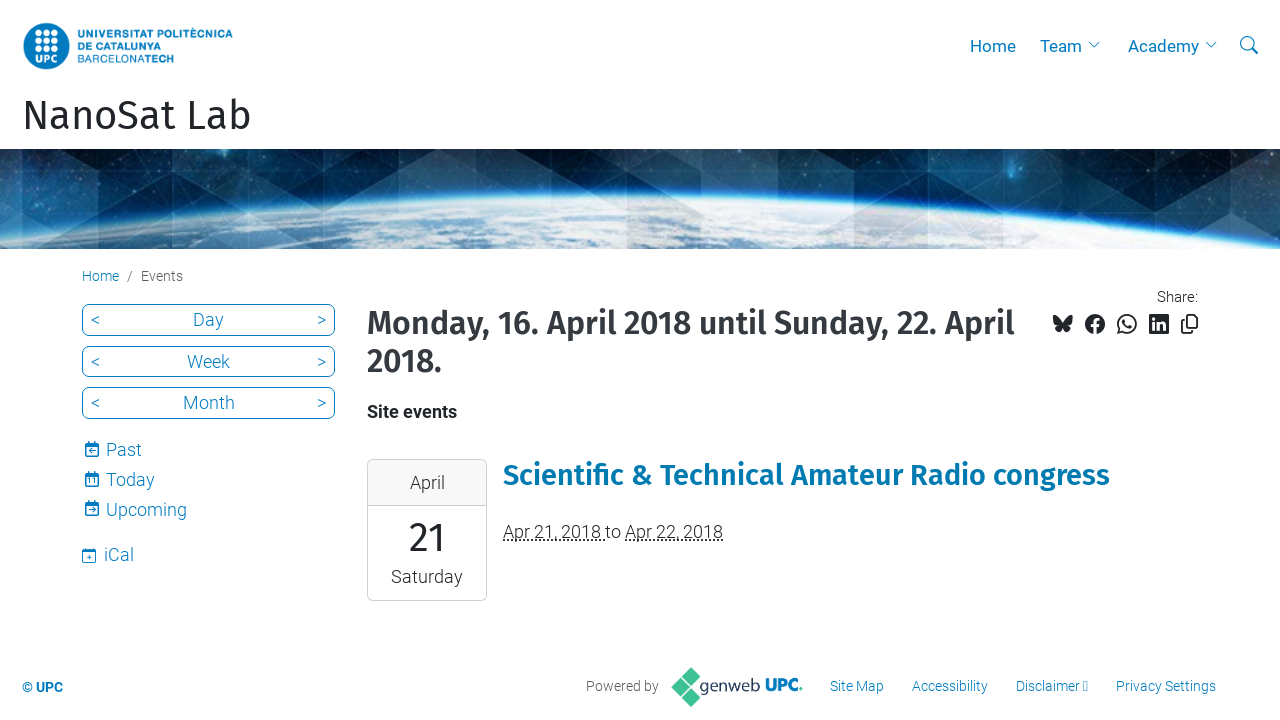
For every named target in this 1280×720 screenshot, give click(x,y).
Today (130, 479)
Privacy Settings (1166, 686)
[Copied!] (1189, 324)
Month (209, 402)
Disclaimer (1048, 686)
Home (993, 46)
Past (124, 449)
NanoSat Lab (137, 116)
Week (208, 361)
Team (1061, 46)
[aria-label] (1249, 46)
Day (208, 319)
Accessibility (950, 686)
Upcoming (146, 509)
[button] (1099, 46)
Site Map (857, 686)
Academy (1163, 46)
